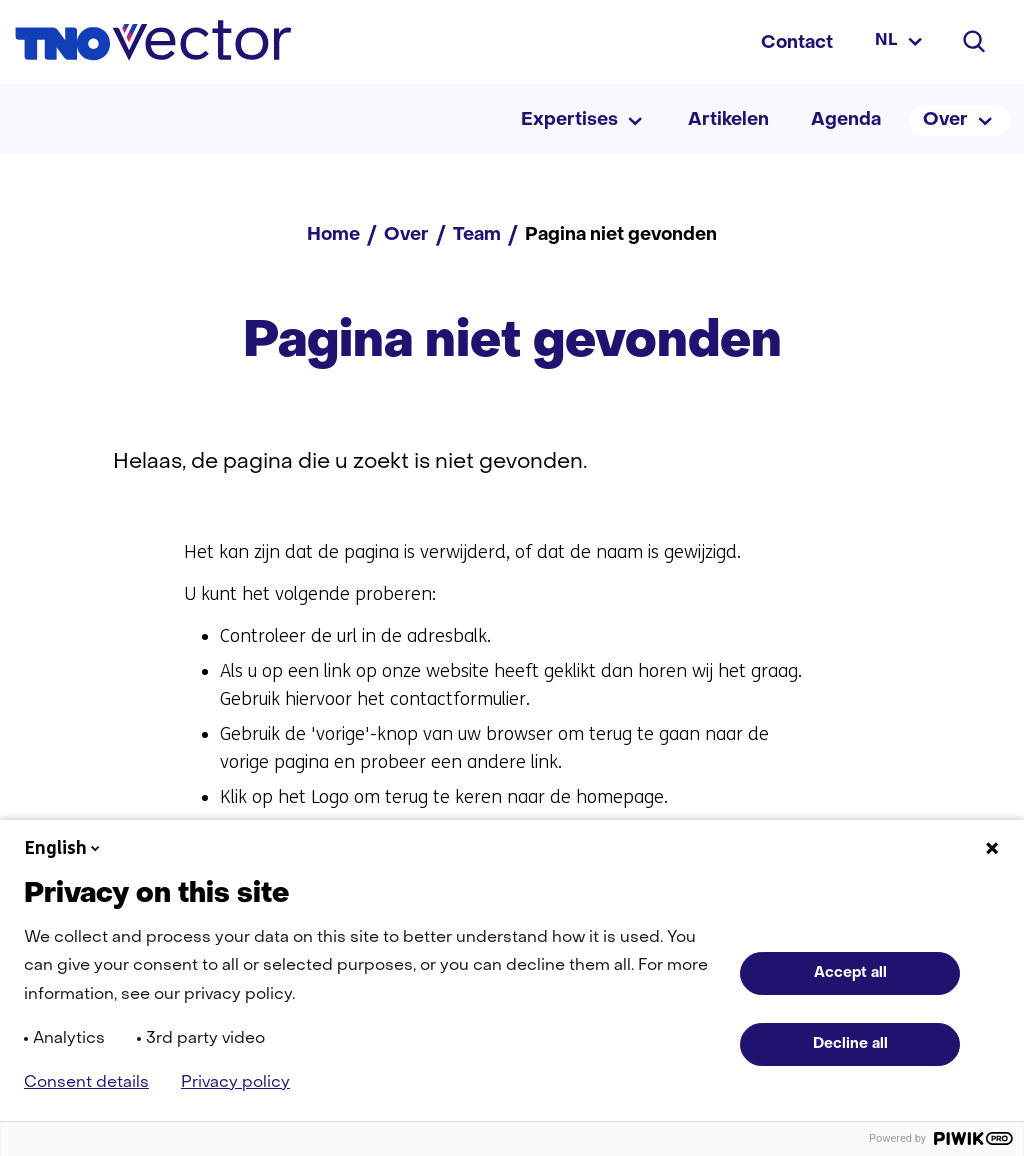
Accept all (850, 973)
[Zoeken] (975, 42)
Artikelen (728, 120)
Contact (797, 43)
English (64, 848)
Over (945, 120)
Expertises (569, 120)
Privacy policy (235, 1083)
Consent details (86, 1083)
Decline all (850, 1044)
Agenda (846, 120)
